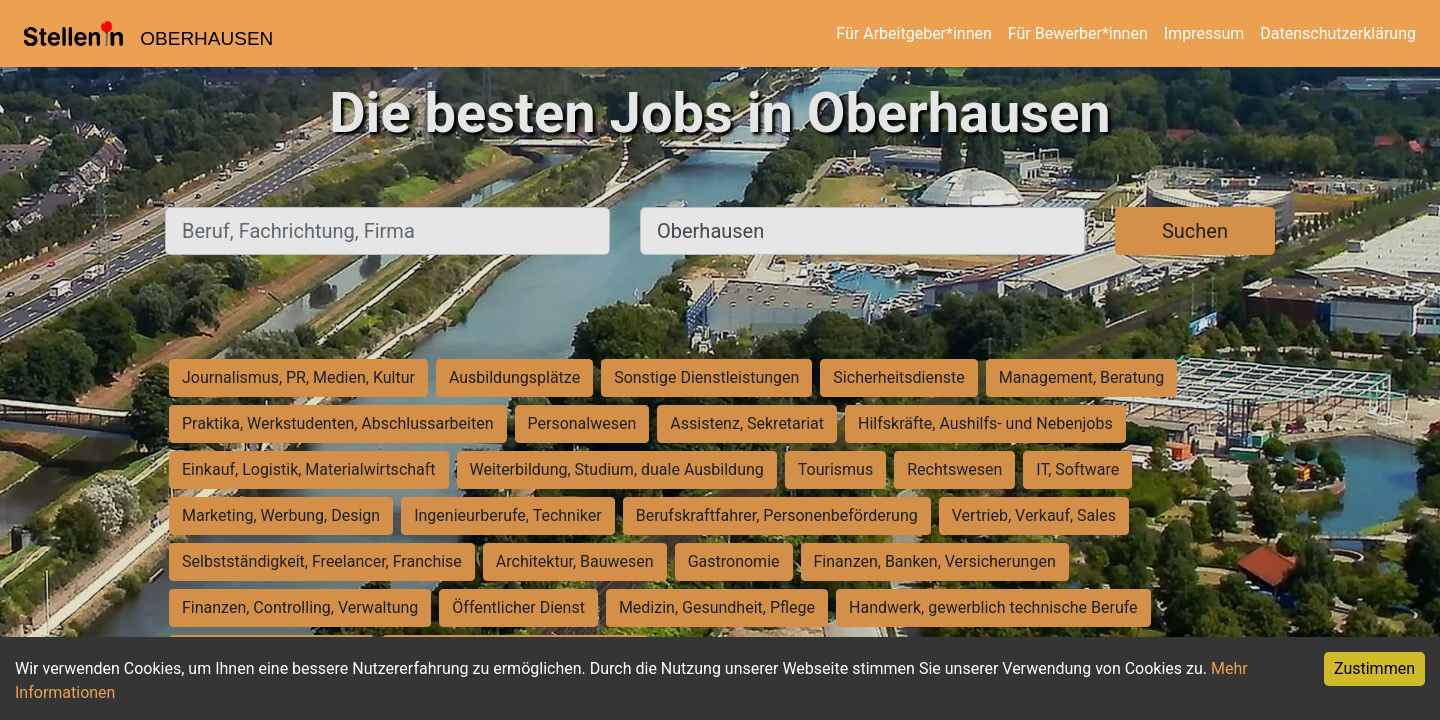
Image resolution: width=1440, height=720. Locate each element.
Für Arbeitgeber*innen (913, 33)
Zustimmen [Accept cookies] (1374, 668)
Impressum (1204, 33)
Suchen (1195, 231)
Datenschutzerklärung (1338, 33)
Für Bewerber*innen (1078, 33)
